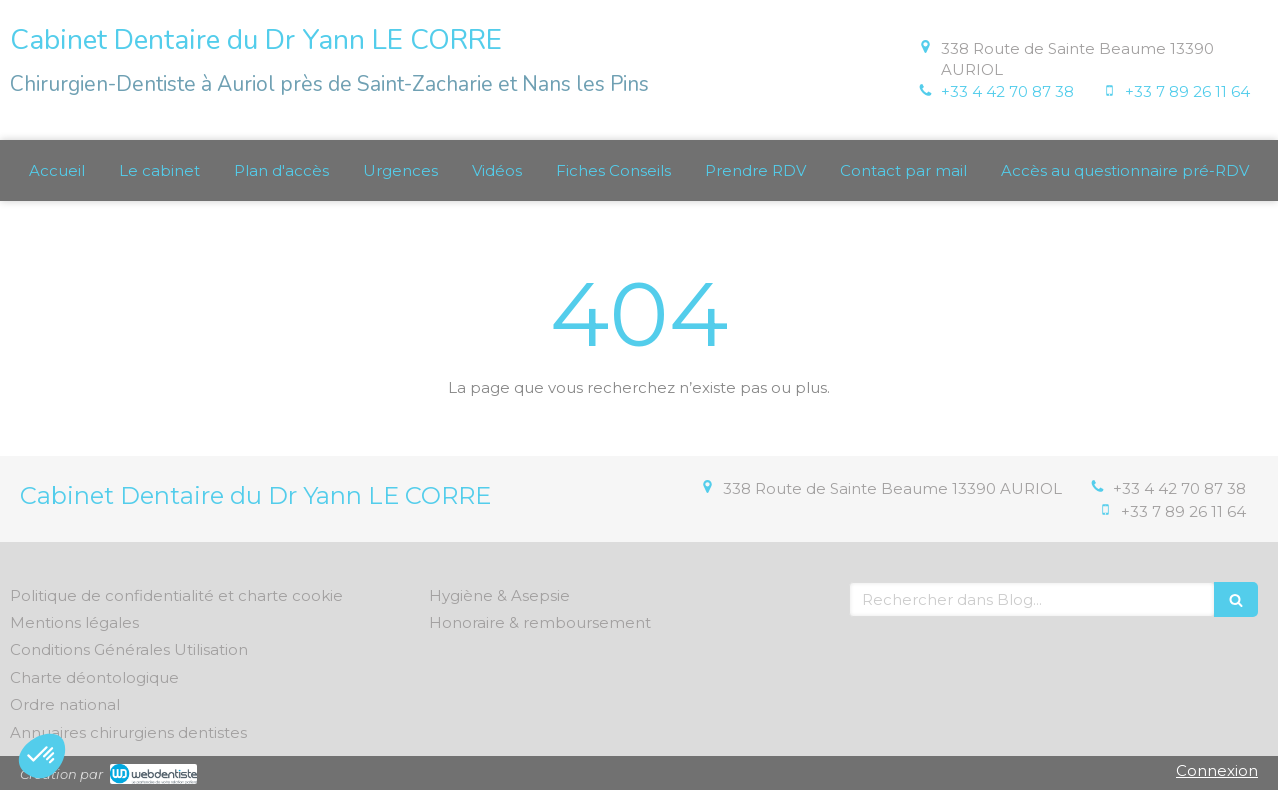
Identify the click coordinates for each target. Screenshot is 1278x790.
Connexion (1217, 770)
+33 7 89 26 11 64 (1187, 91)
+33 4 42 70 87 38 (1007, 91)
